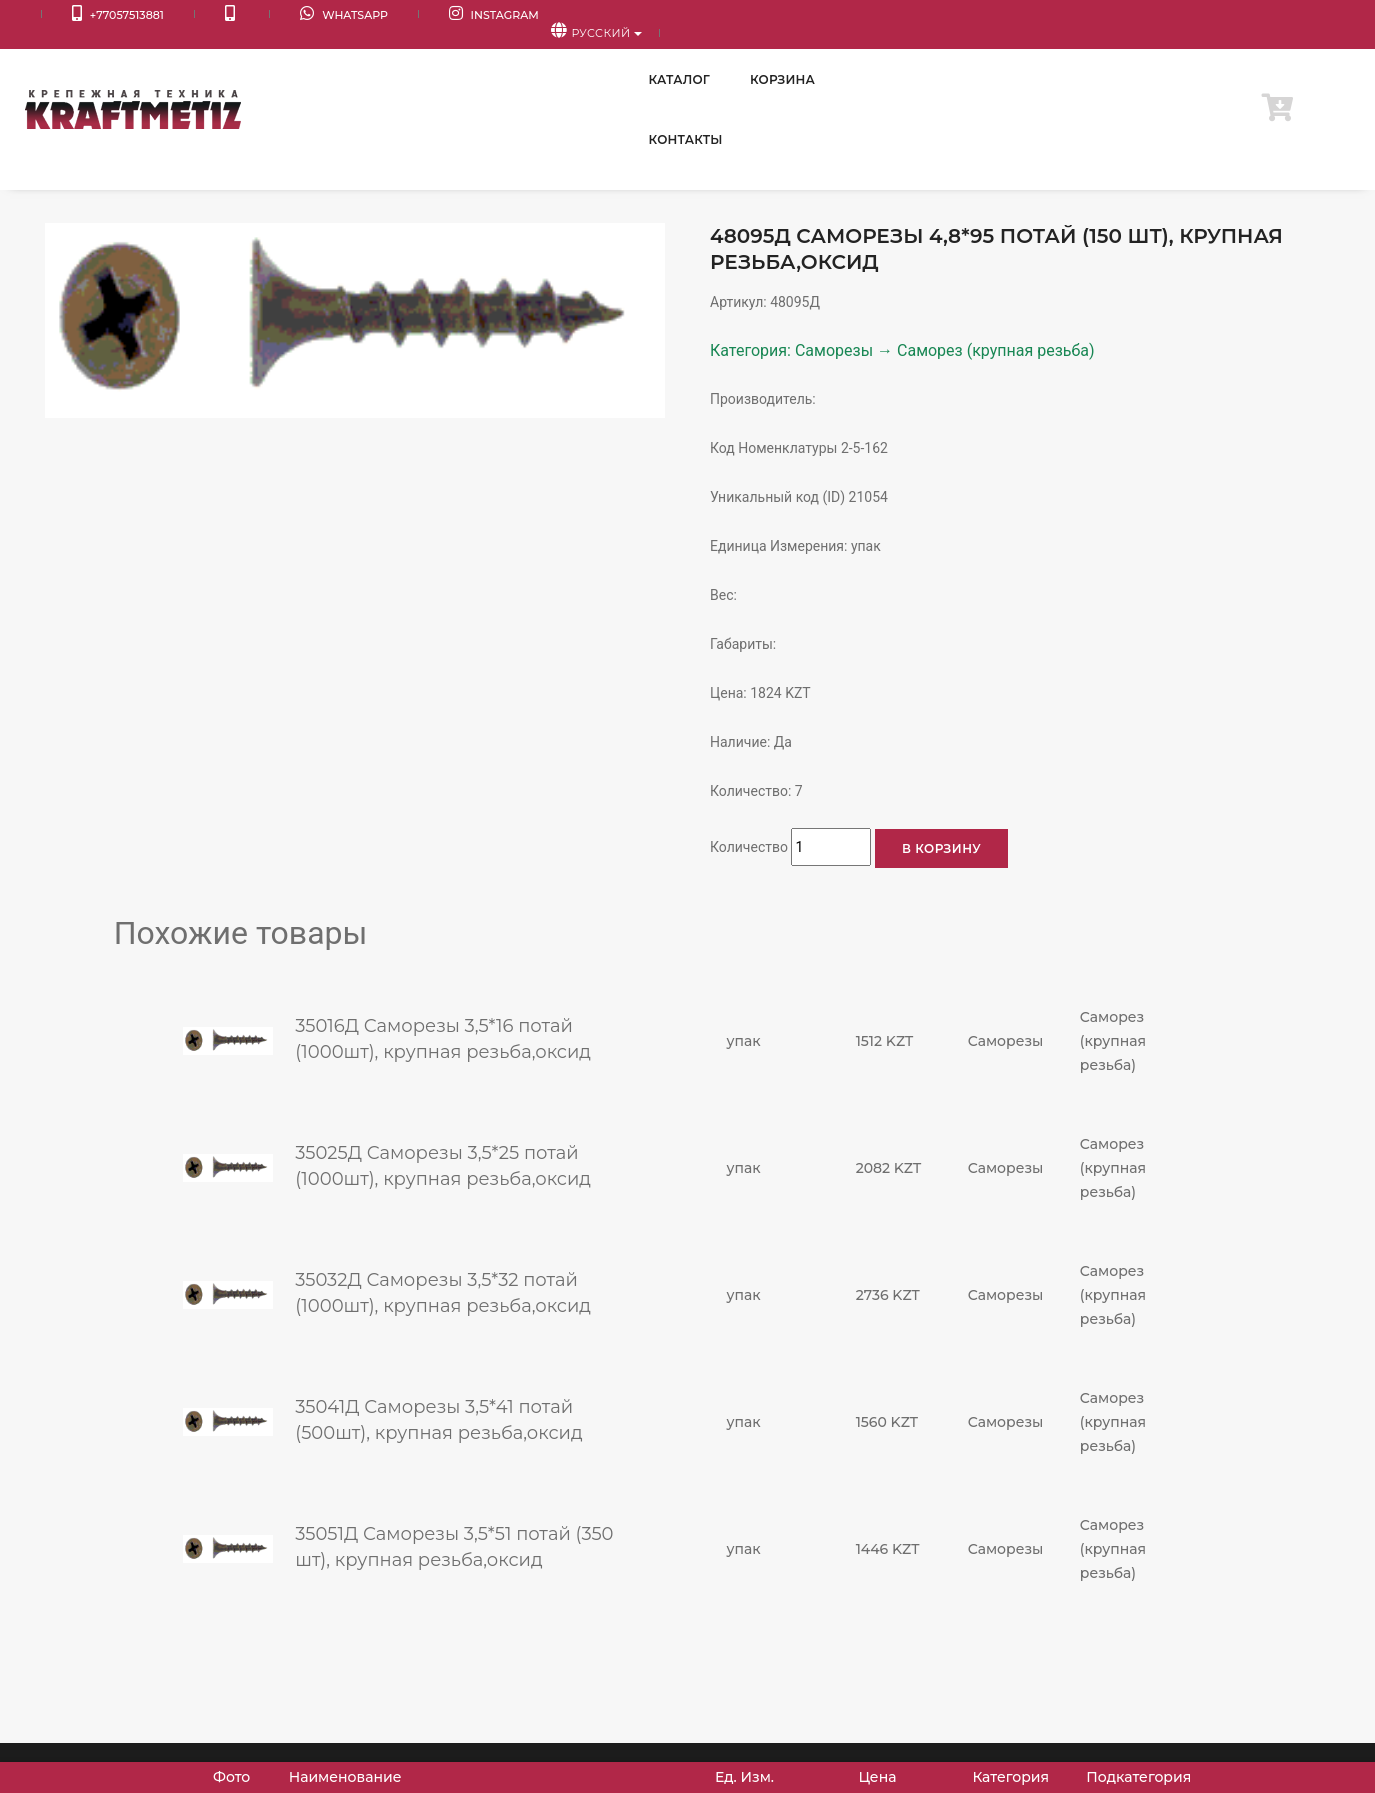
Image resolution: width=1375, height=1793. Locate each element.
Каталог (973, 59)
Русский (1290, 16)
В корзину (941, 848)
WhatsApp (265, 15)
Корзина (1076, 59)
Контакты (1186, 59)
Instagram (388, 15)
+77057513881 (92, 15)
